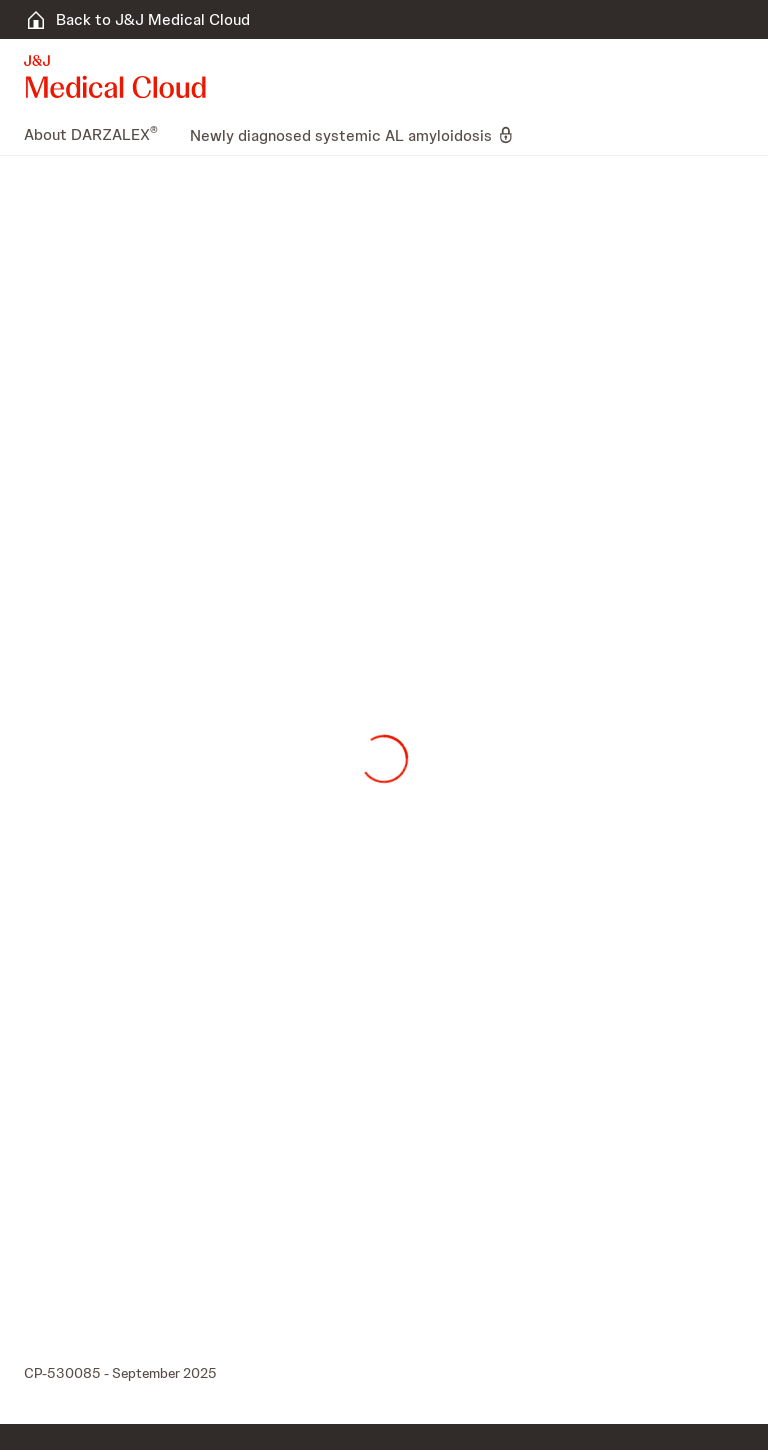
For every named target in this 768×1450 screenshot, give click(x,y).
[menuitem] (99, 135)
